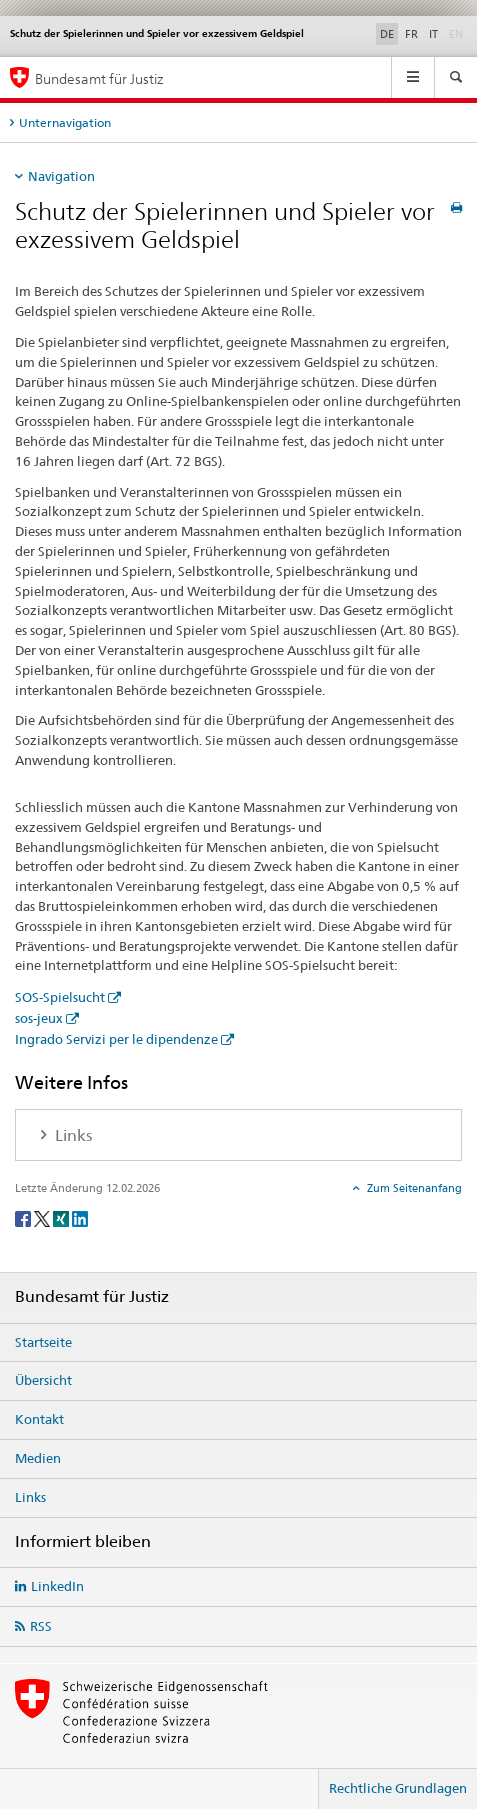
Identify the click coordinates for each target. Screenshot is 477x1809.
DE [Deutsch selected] (387, 34)
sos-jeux (39, 1018)
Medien (38, 1458)
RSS (41, 1626)
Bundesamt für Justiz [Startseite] (99, 78)
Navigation (61, 176)
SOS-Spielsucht (60, 997)
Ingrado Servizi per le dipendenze (116, 1039)
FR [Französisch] (411, 34)
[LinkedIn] (80, 1218)
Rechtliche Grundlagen (398, 1788)
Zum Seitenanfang (413, 1188)
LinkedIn (57, 1586)
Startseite (43, 1342)
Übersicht (43, 1380)
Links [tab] (71, 1135)
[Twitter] (43, 1218)
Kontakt (39, 1419)
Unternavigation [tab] (65, 122)
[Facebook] (24, 1218)
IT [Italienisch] (433, 34)
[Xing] (62, 1218)
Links (30, 1497)
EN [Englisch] (458, 33)
